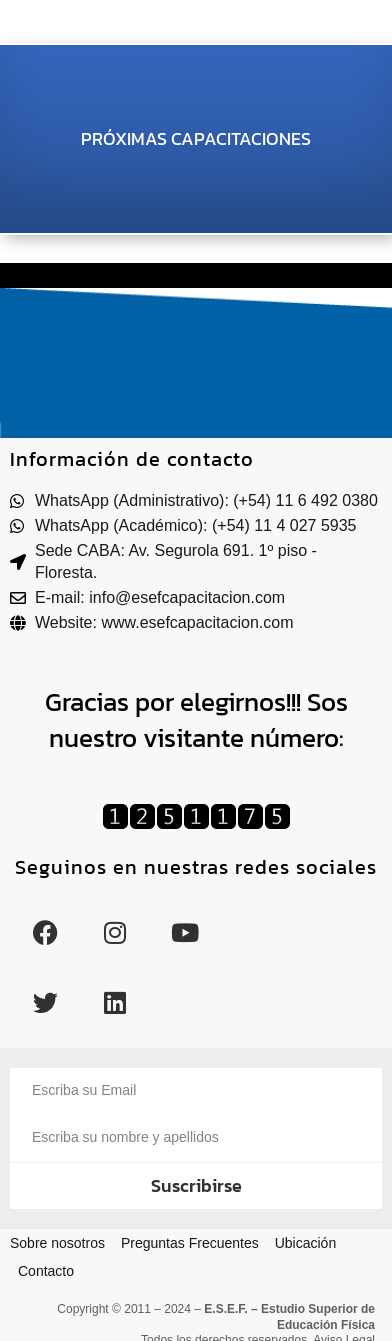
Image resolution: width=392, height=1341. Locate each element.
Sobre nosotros (57, 1243)
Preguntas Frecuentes (190, 1243)
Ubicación (305, 1243)
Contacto (46, 1271)
